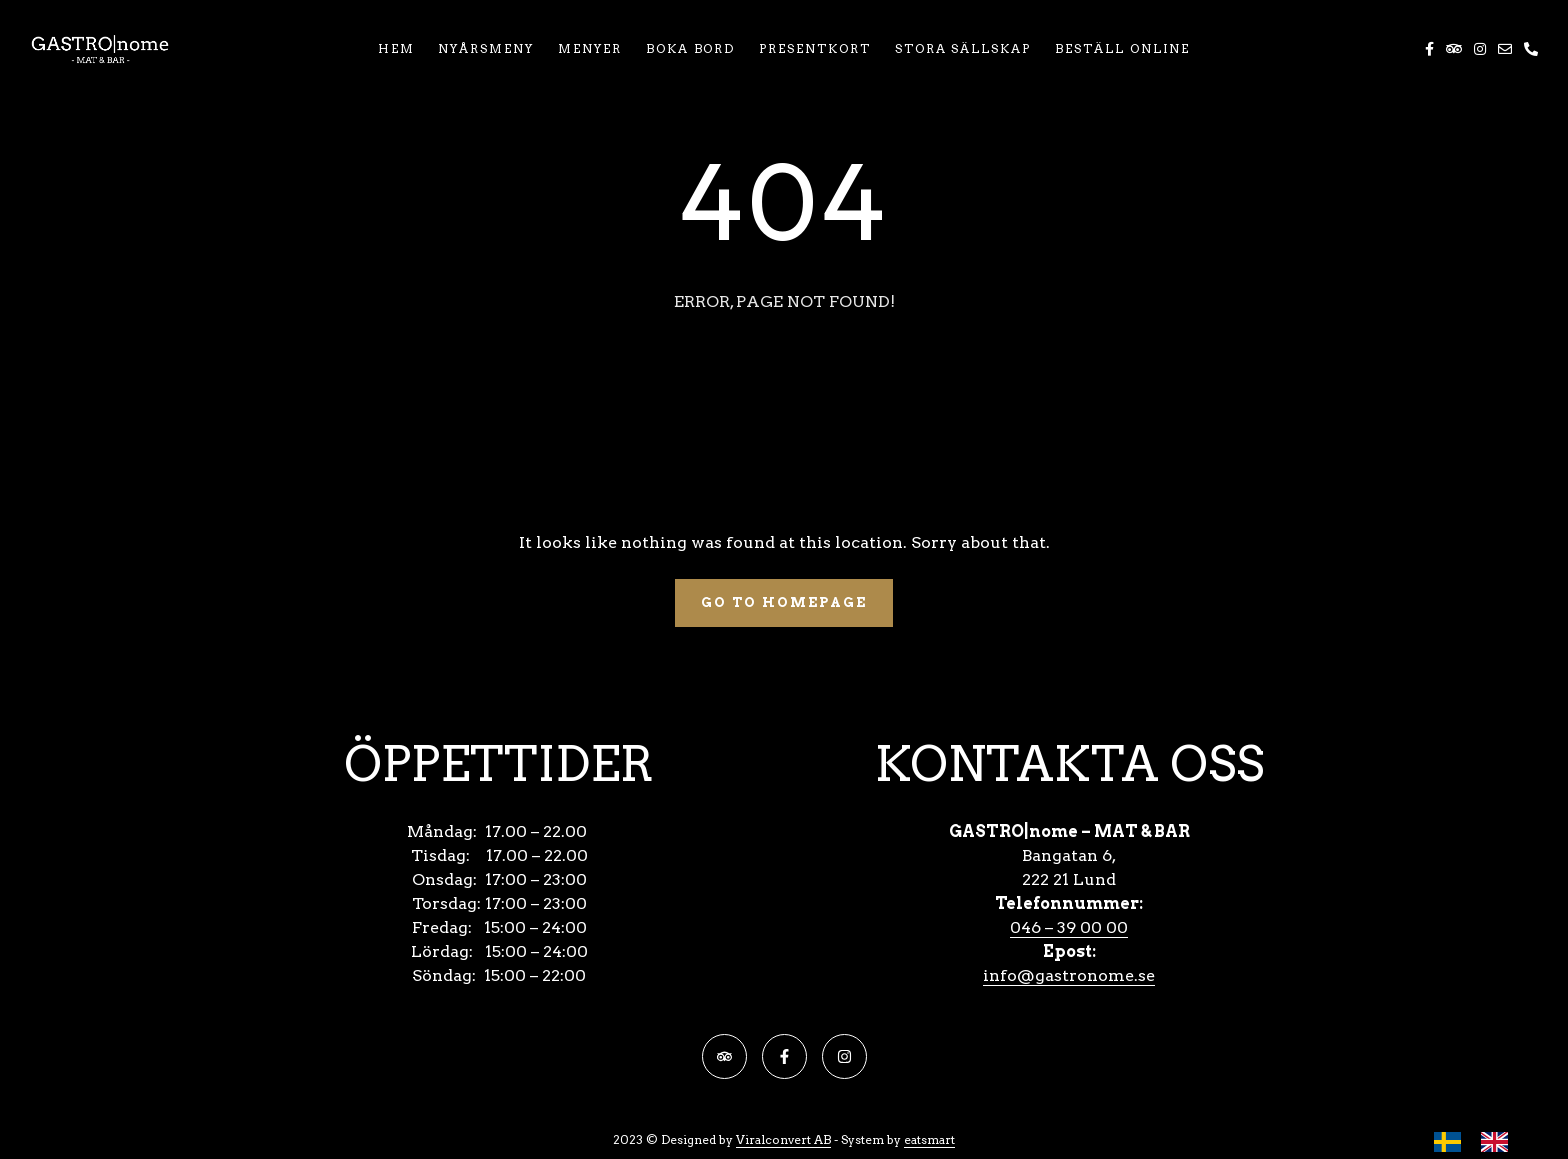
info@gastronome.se (1069, 975)
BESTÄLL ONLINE (1122, 48)
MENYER (590, 48)
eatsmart (929, 1139)
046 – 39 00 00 (1069, 927)
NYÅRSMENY (486, 48)
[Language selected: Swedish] (1481, 1141)
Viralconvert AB (783, 1139)
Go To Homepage (783, 602)
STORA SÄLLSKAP (963, 48)
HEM (396, 48)
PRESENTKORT (814, 48)
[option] (1499, 1142)
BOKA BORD (691, 48)
